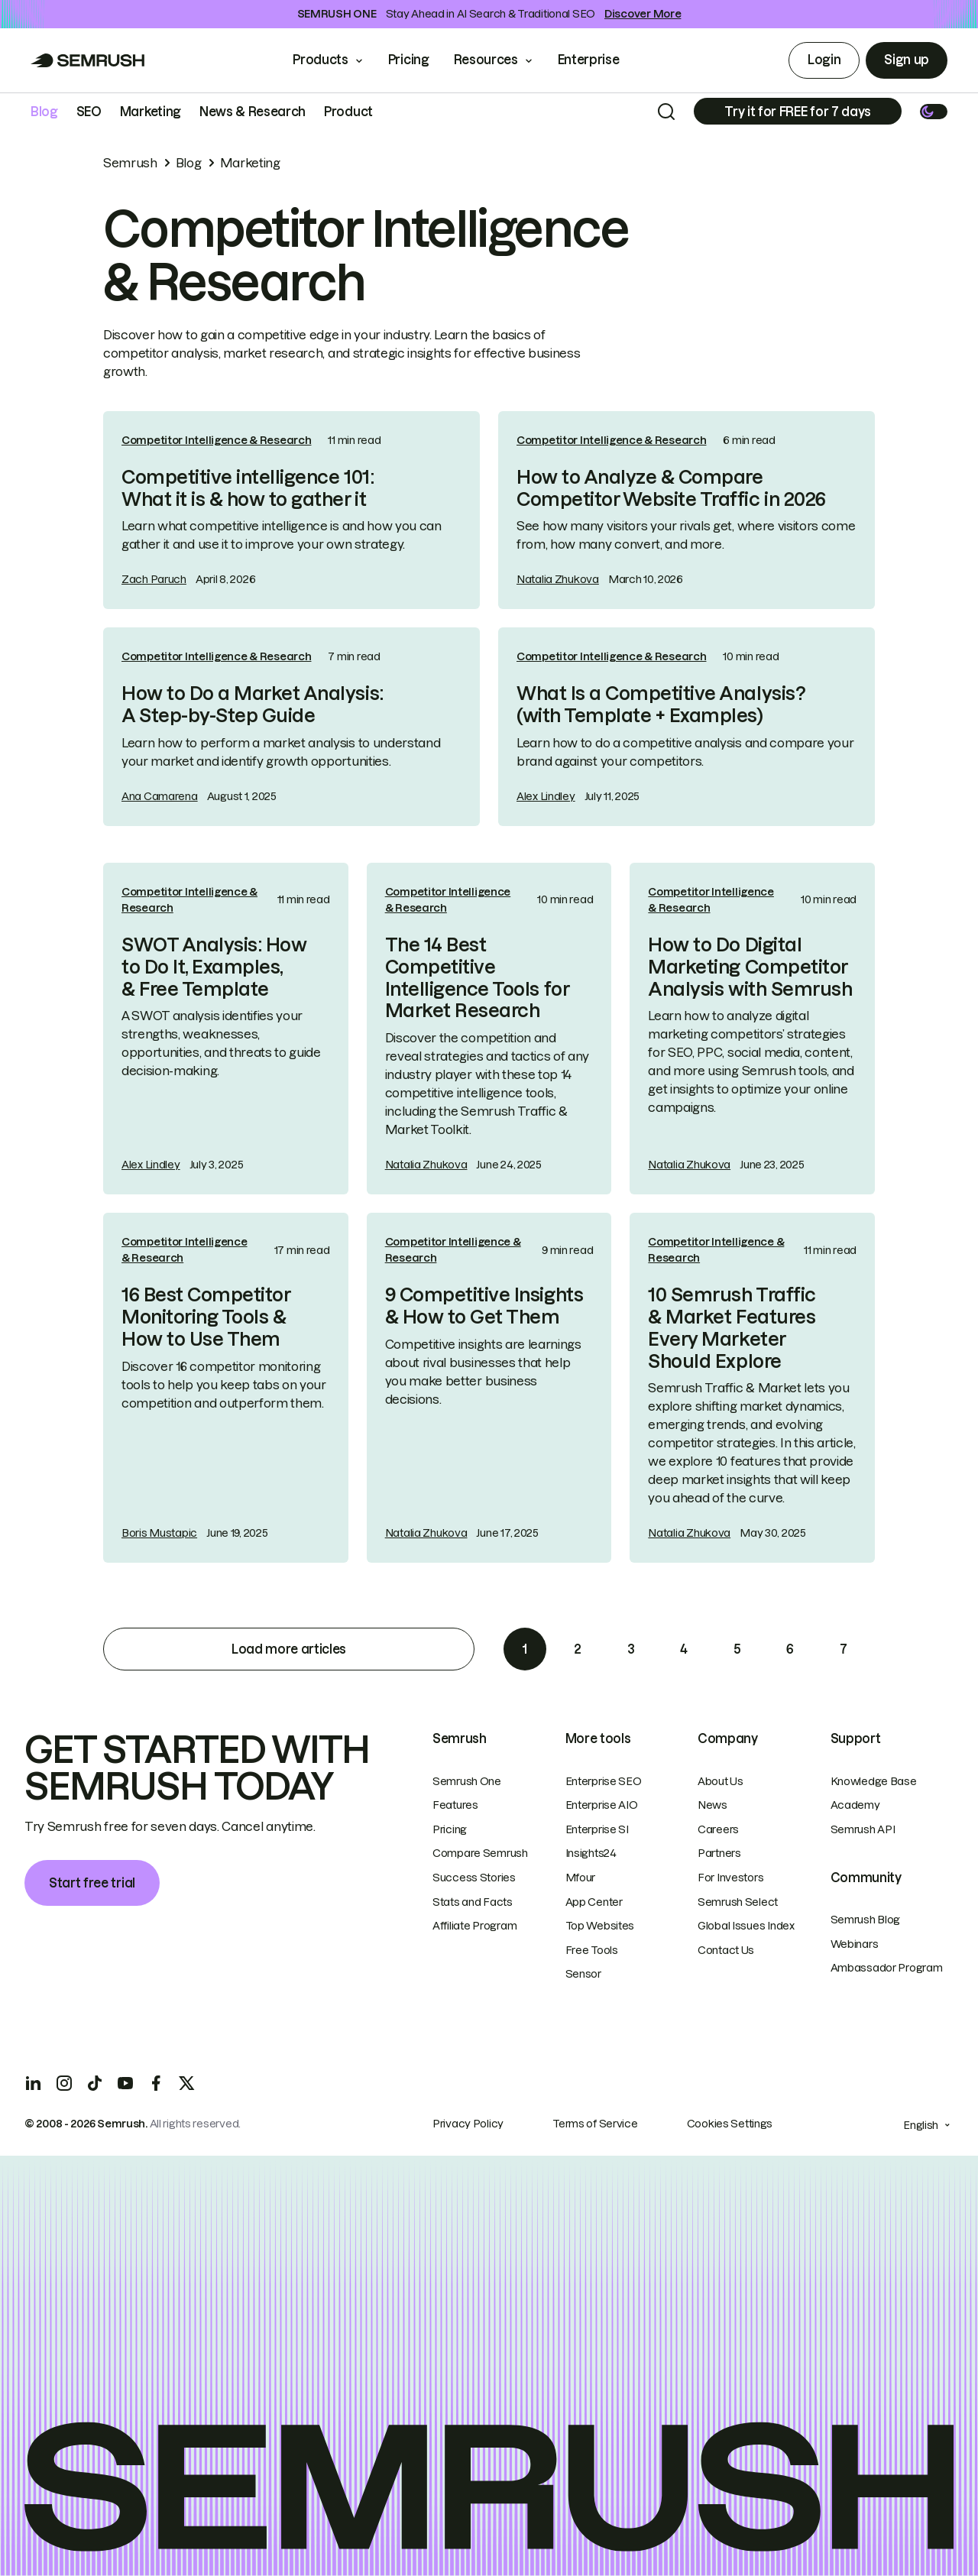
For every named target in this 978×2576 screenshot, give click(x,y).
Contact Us (726, 1950)
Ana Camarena (159, 796)
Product (348, 111)
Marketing (150, 111)
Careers (718, 1829)
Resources (486, 59)
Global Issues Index (746, 1926)
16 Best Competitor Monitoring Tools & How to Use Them (205, 1317)
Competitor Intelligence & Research (216, 440)
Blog (44, 111)
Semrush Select (738, 1902)
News (712, 1805)
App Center (594, 1902)
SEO (89, 111)
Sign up (906, 59)
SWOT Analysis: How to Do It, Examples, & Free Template (213, 967)
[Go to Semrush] (88, 60)
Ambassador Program (887, 1968)
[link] (291, 510)
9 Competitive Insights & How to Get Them (484, 1306)
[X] (186, 2083)
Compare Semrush (480, 1853)
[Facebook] (156, 2083)
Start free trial (92, 1883)
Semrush (130, 163)
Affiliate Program (474, 1926)
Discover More (642, 14)
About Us (720, 1781)
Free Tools (591, 1950)
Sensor (583, 1974)
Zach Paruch (153, 579)
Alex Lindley (546, 796)
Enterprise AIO (601, 1805)
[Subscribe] (798, 111)
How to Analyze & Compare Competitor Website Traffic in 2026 (671, 488)
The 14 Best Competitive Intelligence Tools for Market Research (476, 978)
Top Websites (600, 1926)
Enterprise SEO (603, 1781)
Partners (719, 1853)
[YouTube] (125, 2083)
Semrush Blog (866, 1919)
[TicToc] (95, 2083)
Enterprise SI (597, 1829)
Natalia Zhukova (558, 579)
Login (824, 59)
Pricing (408, 59)
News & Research (252, 111)
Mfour (580, 1877)
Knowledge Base (874, 1781)
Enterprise (599, 59)
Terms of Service (595, 2124)
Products (320, 59)
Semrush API (863, 1829)
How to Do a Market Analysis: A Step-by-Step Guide (252, 704)
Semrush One (466, 1781)
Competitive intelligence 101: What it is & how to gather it (247, 488)
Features (455, 1805)
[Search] (666, 111)
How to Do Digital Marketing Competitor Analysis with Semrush (750, 967)
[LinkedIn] (33, 2083)
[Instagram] (64, 2083)
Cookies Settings (730, 2124)
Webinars (855, 1944)
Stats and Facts (472, 1902)
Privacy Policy (468, 2124)
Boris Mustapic (159, 1533)
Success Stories (474, 1877)
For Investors (730, 1877)
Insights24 (591, 1853)
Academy (855, 1805)
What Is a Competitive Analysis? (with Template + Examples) (661, 704)
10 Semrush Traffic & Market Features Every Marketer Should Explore (731, 1328)
